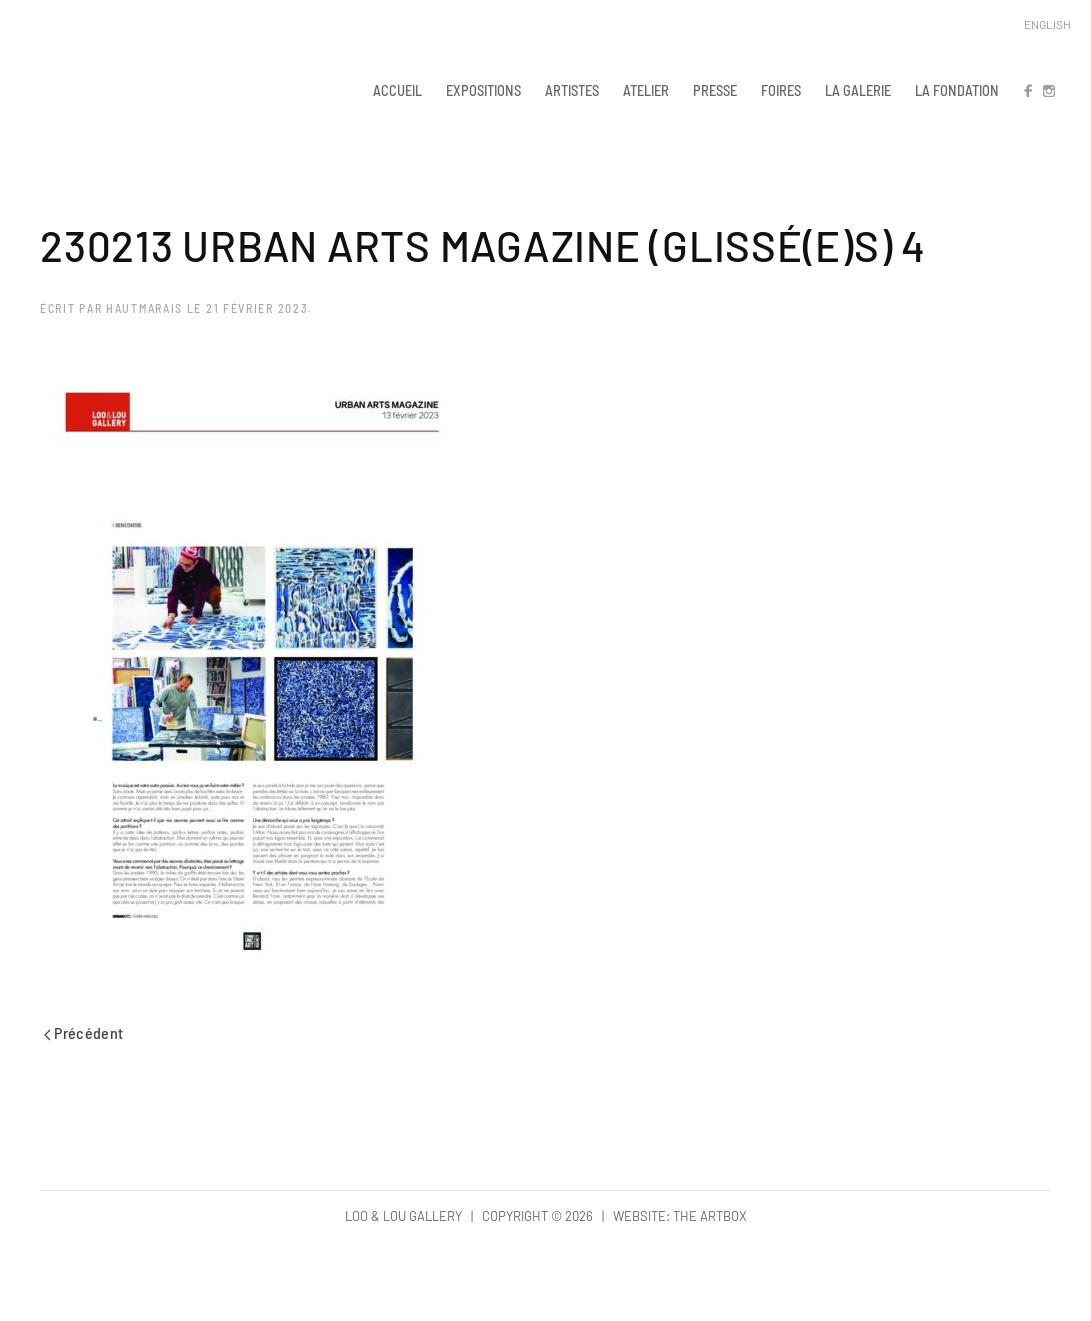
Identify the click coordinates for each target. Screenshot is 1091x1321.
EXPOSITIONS (483, 90)
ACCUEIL (397, 90)
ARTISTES (572, 90)
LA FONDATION (957, 90)
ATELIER (646, 90)
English (1047, 24)
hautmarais (144, 308)
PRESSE (715, 90)
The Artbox (710, 1216)
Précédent (84, 1032)
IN (1048, 90)
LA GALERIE (858, 90)
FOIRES (781, 90)
